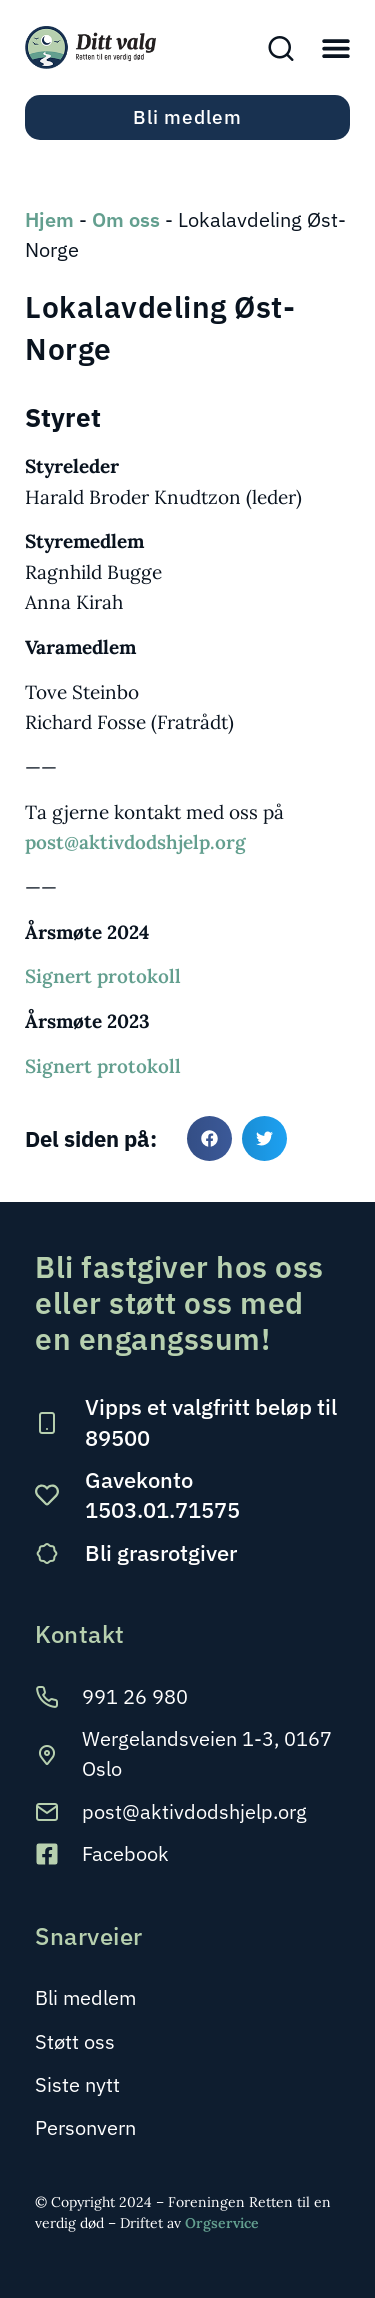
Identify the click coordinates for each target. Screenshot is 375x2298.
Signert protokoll (103, 976)
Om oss (126, 219)
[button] (335, 47)
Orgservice (222, 2223)
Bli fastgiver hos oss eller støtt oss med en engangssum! (179, 1302)
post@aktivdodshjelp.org (135, 842)
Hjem (49, 219)
